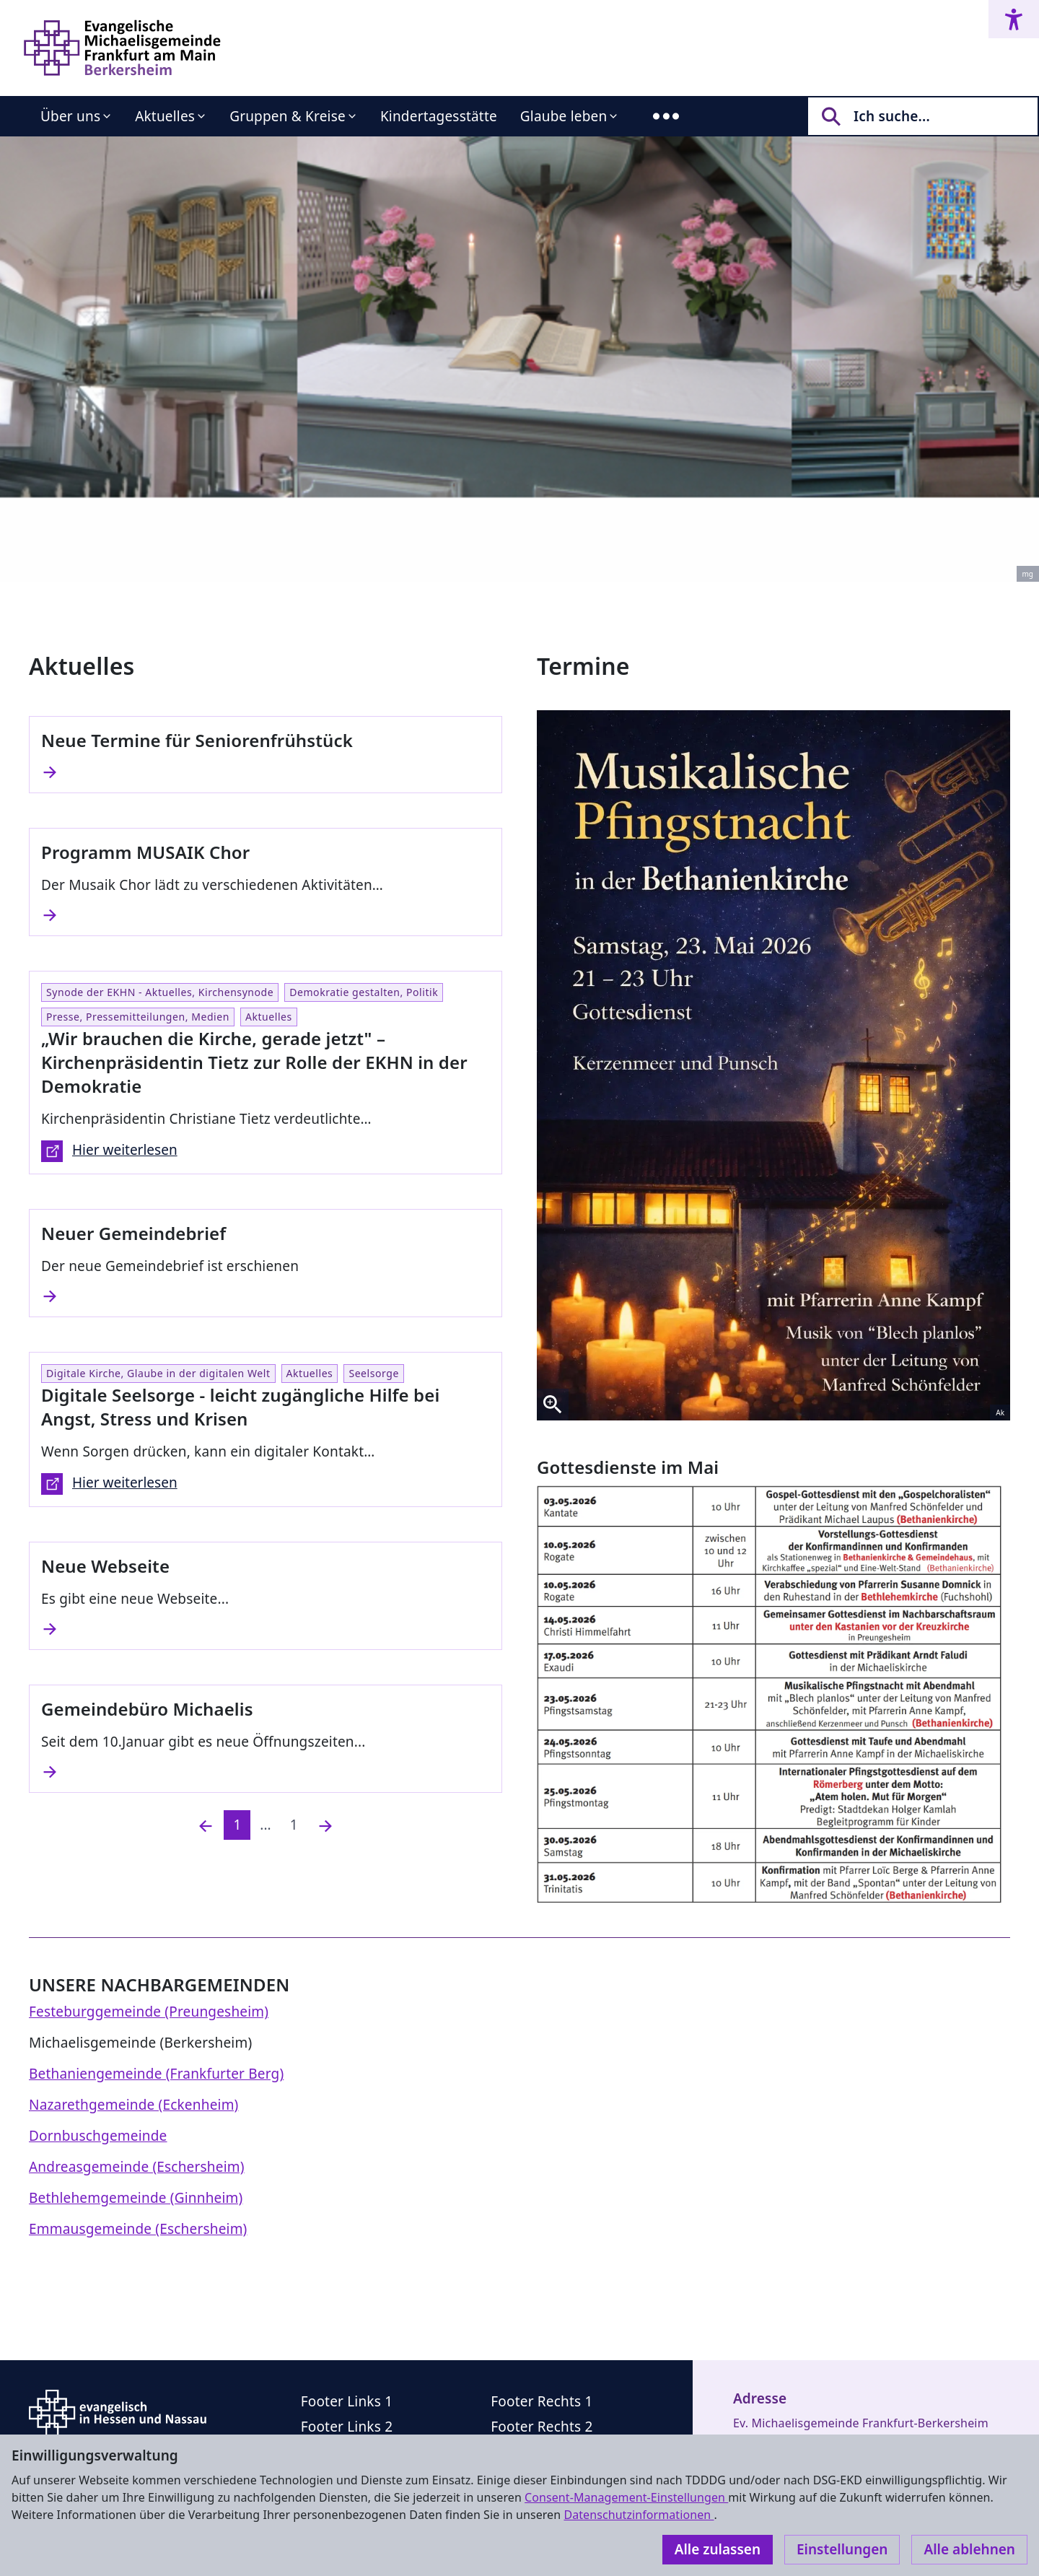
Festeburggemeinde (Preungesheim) (148, 2011)
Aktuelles (165, 116)
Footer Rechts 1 (541, 2401)
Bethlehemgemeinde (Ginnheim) (135, 2197)
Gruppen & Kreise (287, 116)
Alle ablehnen (969, 2549)
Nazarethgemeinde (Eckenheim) (133, 2104)
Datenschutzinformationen (639, 2515)
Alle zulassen (717, 2549)
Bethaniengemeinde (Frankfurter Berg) (156, 2073)
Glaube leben (564, 116)
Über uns (70, 116)
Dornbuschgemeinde (98, 2135)
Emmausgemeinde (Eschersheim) (138, 2228)
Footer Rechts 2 (541, 2426)
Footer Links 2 (347, 2426)
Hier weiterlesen (109, 1151)
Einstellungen (842, 2549)
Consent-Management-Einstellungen (626, 2497)
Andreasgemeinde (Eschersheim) (137, 2166)
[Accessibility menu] (1013, 19)
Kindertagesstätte (438, 116)
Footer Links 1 (347, 2401)
